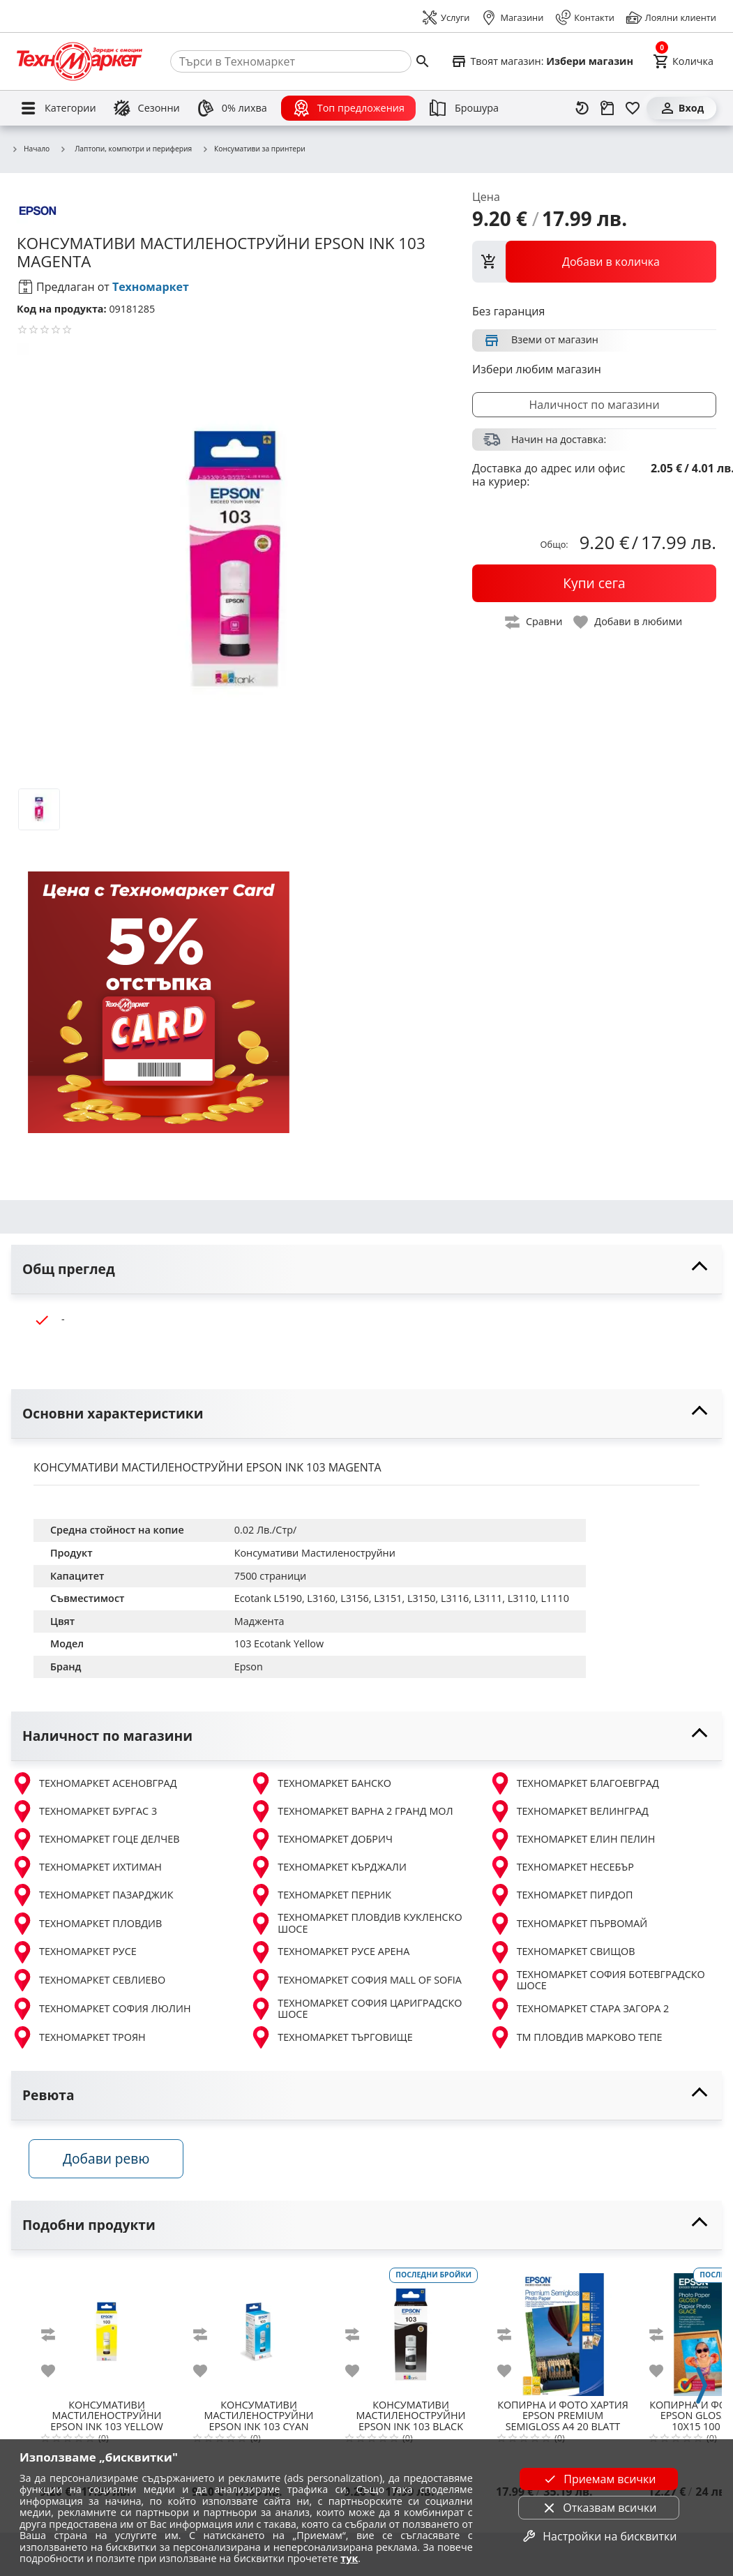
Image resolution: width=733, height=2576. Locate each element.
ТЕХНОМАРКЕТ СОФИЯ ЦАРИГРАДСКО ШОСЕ (356, 2009)
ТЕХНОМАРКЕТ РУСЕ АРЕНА (329, 1952)
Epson (248, 1666)
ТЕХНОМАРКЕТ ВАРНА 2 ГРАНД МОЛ (351, 1811)
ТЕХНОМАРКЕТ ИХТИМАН (86, 1867)
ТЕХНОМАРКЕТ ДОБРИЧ (321, 1839)
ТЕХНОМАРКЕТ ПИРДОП (561, 1895)
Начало (30, 149)
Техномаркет (150, 286)
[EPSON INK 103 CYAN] (258, 2332)
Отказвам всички (598, 2507)
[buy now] (594, 583)
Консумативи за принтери (253, 149)
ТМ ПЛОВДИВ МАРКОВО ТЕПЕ (576, 2037)
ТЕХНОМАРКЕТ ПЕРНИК (320, 1895)
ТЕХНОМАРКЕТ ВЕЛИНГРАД (569, 1811)
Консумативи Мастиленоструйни (314, 1552)
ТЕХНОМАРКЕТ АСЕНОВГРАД (94, 1783)
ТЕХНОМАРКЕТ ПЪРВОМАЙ (568, 1923)
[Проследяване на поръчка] (607, 108)
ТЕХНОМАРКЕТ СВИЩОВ (562, 1952)
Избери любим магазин (536, 369)
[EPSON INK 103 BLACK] (410, 2332)
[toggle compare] (534, 622)
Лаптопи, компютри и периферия (125, 148)
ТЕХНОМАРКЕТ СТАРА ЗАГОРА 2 (579, 2009)
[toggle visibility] (366, 1269)
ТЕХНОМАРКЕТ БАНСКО (320, 1783)
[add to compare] (56, 2337)
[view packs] (594, 262)
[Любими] (632, 108)
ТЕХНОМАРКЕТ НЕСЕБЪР (561, 1867)
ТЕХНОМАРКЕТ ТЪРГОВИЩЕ (331, 2037)
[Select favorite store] (542, 61)
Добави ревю (111, 2161)
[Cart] (683, 61)
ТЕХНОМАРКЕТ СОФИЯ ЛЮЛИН (101, 2009)
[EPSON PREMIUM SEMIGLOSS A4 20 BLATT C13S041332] (562, 2332)
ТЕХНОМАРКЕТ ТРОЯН (78, 2037)
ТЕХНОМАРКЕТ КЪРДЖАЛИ (328, 1867)
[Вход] (681, 108)
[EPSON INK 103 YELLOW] (106, 2332)
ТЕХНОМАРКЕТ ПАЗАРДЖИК (92, 1895)
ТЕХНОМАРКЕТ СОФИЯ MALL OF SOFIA (355, 1980)
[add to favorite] (56, 2373)
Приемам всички (598, 2479)
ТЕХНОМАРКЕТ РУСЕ (74, 1952)
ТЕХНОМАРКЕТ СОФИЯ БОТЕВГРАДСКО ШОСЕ (597, 1980)
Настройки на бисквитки (598, 2536)
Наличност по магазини (594, 404)
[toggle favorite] (628, 622)
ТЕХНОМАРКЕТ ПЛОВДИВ (86, 1923)
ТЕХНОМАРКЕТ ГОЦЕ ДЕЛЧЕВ (95, 1839)
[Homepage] (79, 61)
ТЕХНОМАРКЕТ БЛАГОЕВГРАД (574, 1783)
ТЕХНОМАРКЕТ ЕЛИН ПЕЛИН (572, 1839)
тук (349, 2558)
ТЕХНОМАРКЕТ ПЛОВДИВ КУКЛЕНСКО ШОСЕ (356, 1923)
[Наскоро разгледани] (582, 108)
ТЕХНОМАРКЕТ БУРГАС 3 (84, 1811)
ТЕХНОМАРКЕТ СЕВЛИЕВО (88, 1980)
